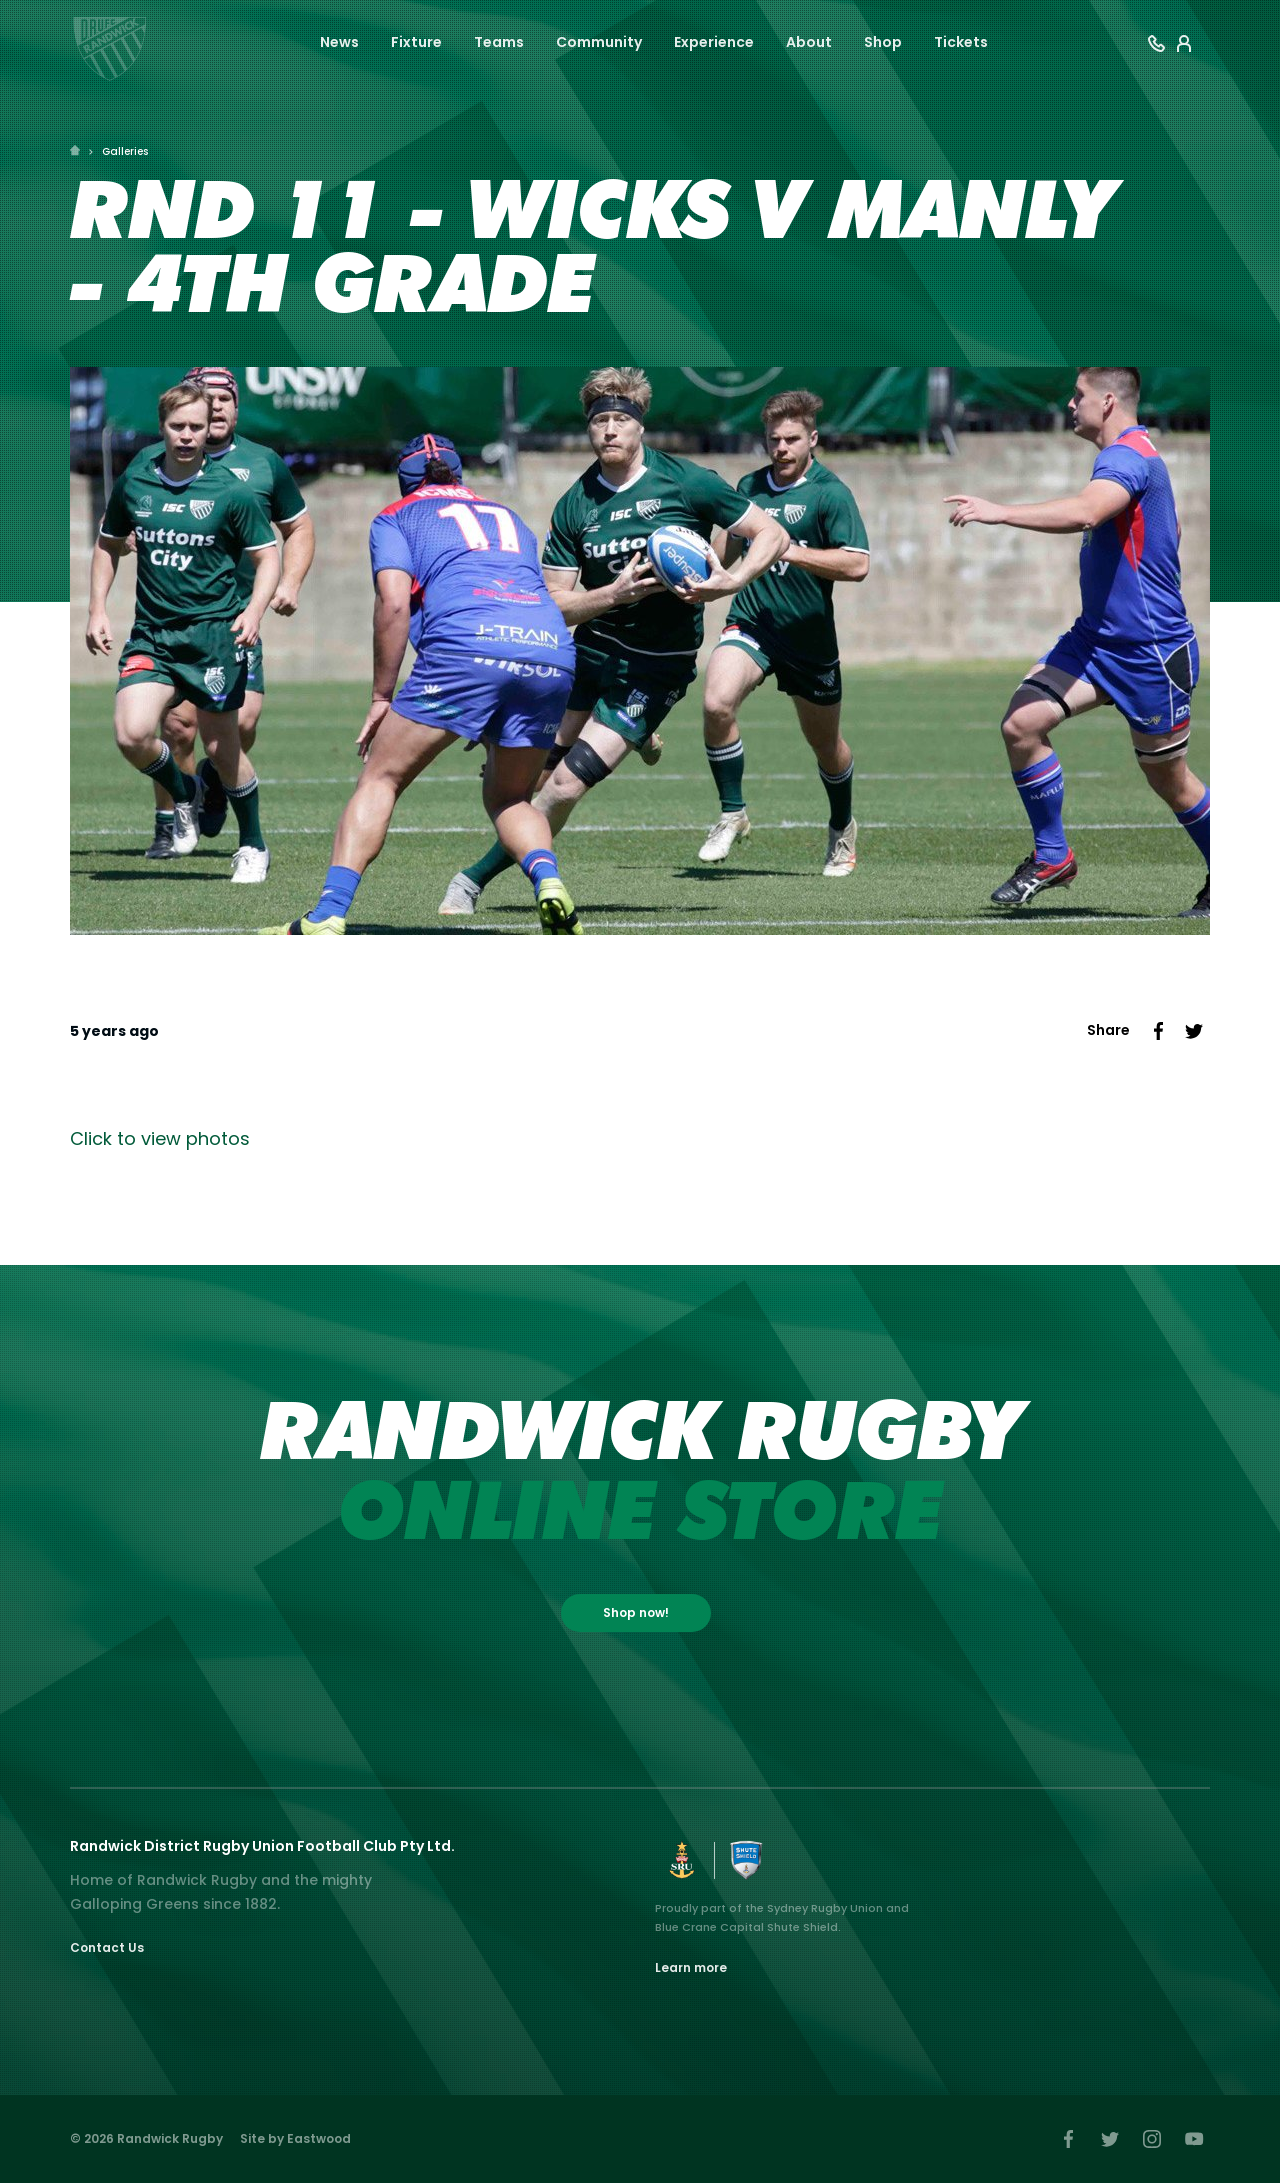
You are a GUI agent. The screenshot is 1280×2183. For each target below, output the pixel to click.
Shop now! (636, 1612)
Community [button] (599, 42)
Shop (883, 42)
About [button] (809, 42)
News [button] (339, 42)
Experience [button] (714, 42)
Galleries (125, 151)
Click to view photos (160, 1138)
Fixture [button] (416, 42)
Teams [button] (499, 42)
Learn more (691, 1967)
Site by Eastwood (295, 2138)
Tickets (961, 42)
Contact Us (107, 1947)
